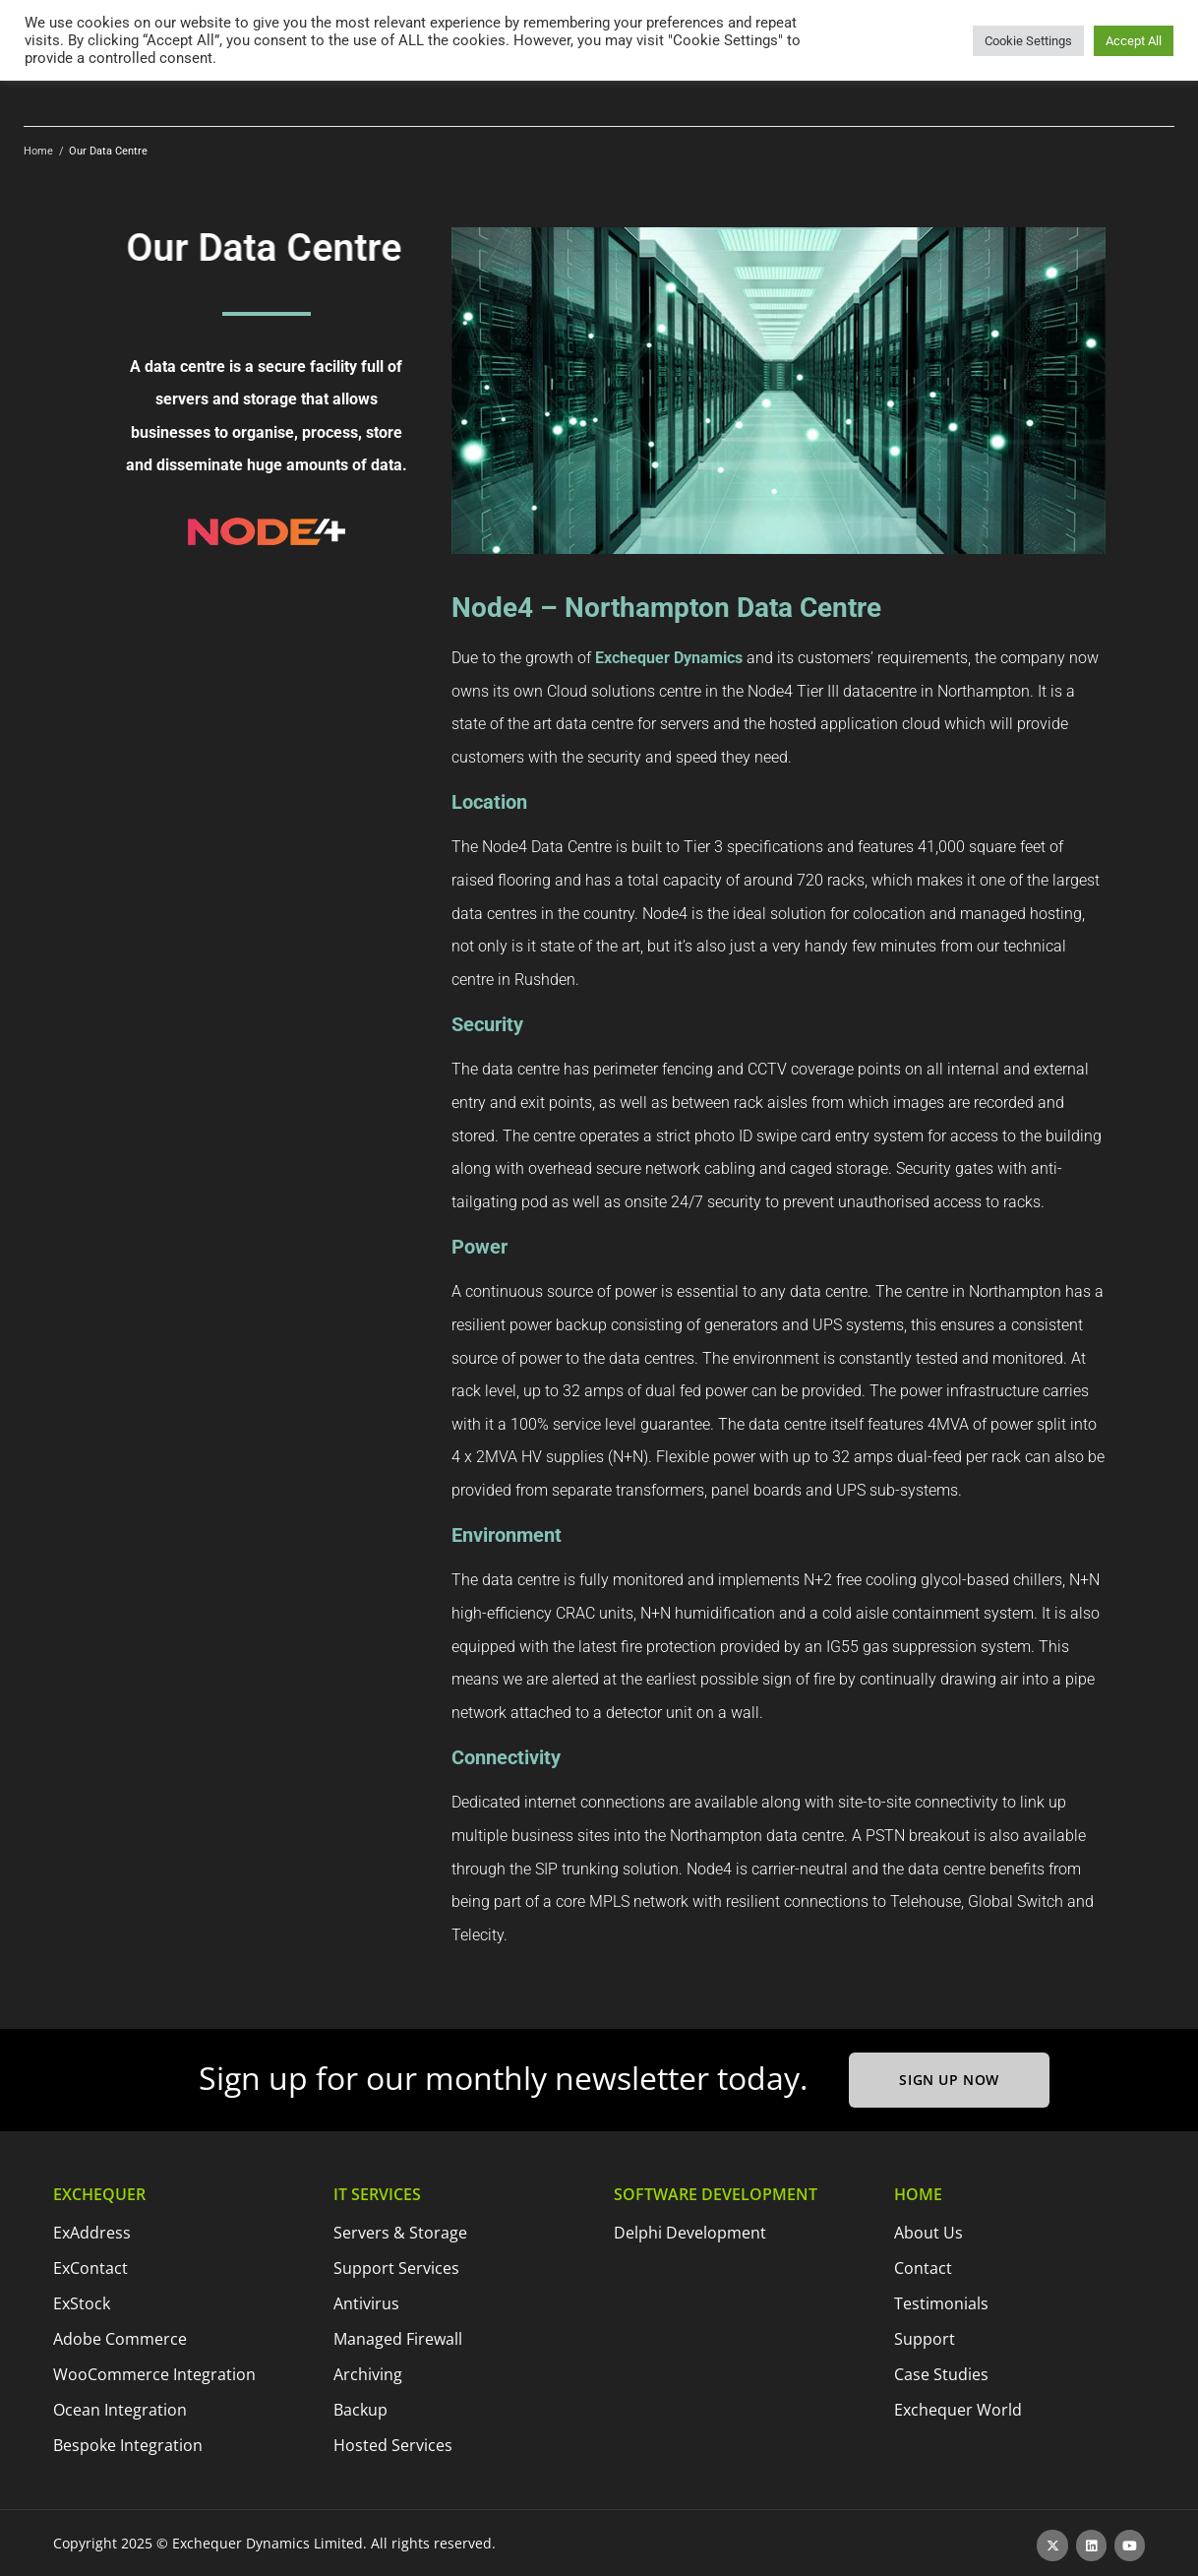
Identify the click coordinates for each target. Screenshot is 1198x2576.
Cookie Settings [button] (1028, 40)
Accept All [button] (1134, 40)
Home (38, 151)
